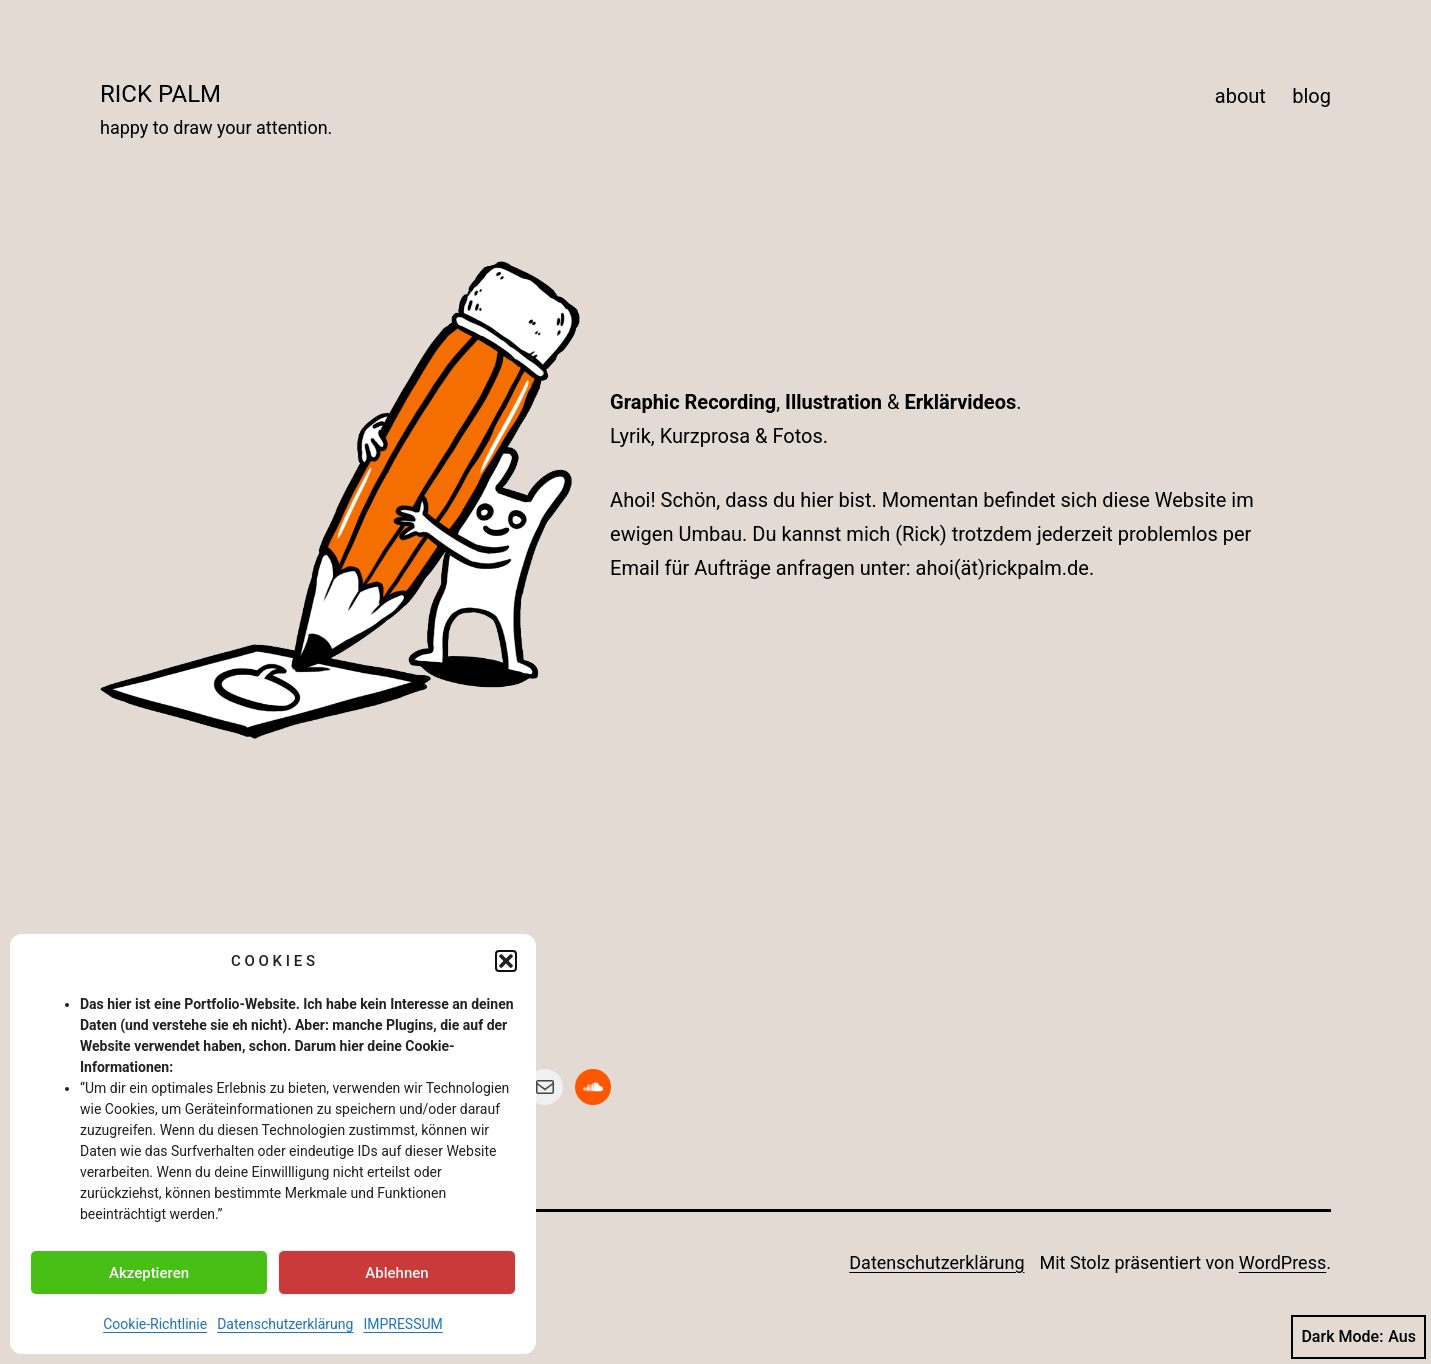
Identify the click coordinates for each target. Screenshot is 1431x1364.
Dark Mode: (1358, 1337)
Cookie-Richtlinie (155, 1324)
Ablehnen (396, 1273)
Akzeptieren (149, 1273)
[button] (506, 961)
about (1240, 96)
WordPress (1282, 1262)
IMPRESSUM (402, 1324)
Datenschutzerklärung (285, 1324)
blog (1311, 96)
